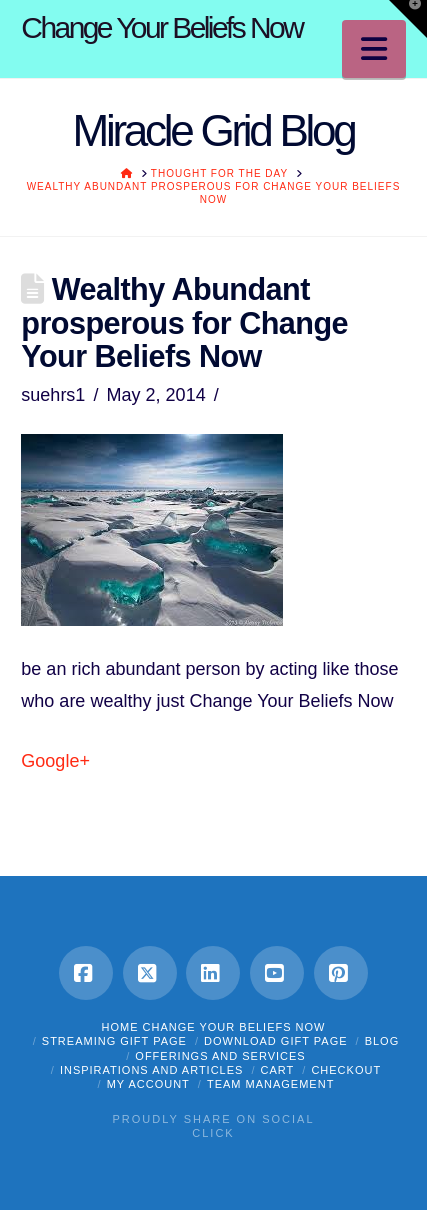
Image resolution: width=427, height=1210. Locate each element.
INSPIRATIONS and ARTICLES (152, 1070)
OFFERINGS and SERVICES (220, 1056)
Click (213, 1133)
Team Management (270, 1084)
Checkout (346, 1070)
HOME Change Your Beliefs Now (213, 1027)
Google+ (55, 761)
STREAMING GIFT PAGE (114, 1041)
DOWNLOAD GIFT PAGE (276, 1041)
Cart (278, 1070)
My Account (148, 1084)
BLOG (382, 1041)
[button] (374, 49)
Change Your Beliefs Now (161, 28)
